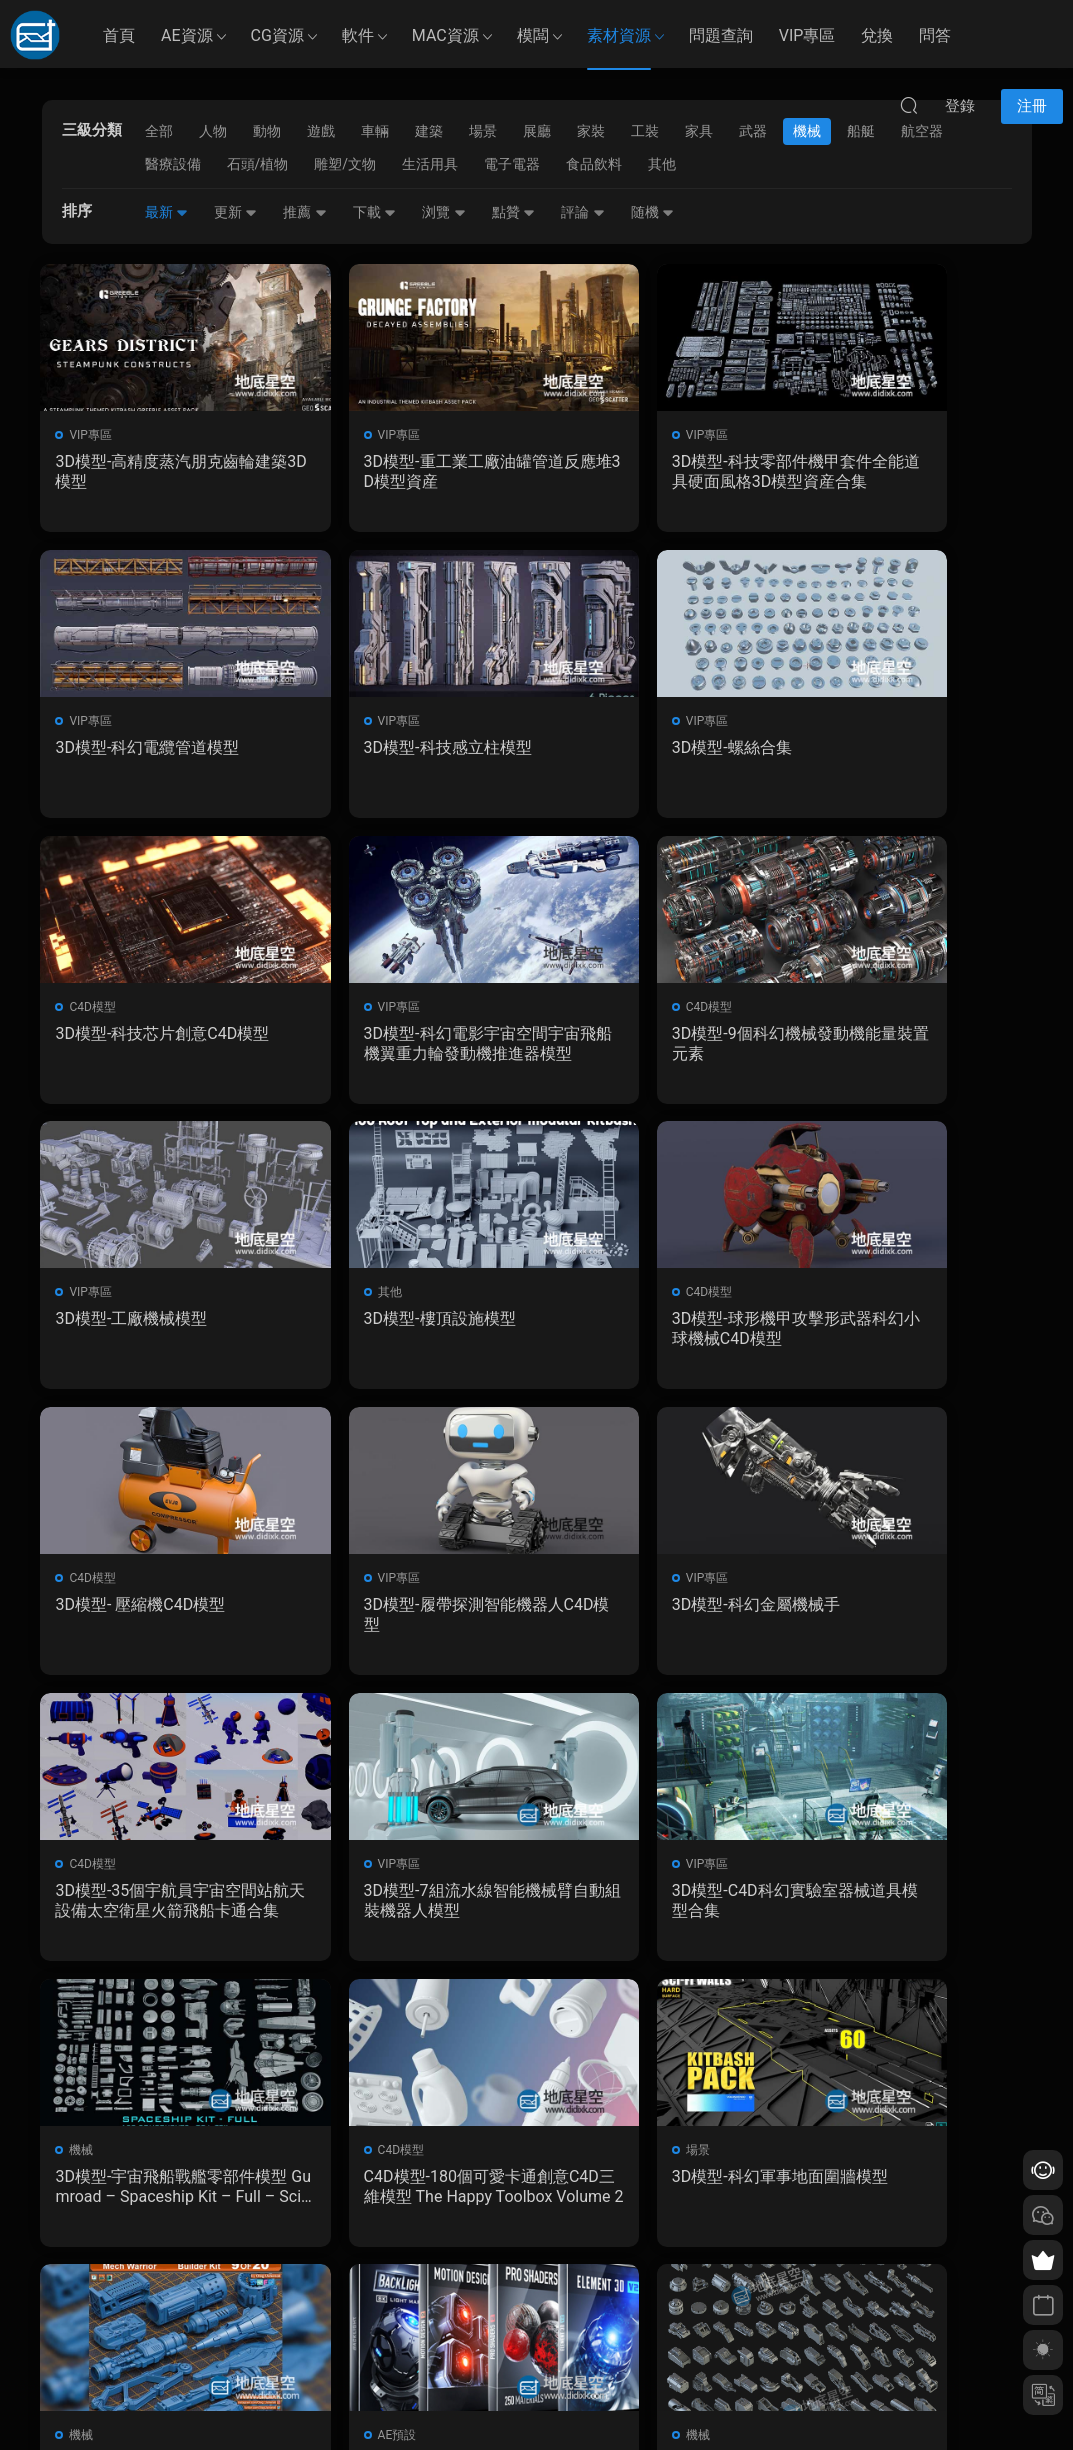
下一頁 (571, 2026)
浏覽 (443, 212)
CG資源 (277, 35)
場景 (83, 1875)
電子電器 (512, 164)
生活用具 (430, 164)
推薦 (304, 212)
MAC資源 (445, 35)
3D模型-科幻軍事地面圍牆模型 (157, 1911)
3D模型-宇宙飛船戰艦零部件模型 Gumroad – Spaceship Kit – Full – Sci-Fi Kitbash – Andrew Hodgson (662, 1624)
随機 (652, 212)
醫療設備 (173, 164)
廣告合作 (399, 2345)
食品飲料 (594, 164)
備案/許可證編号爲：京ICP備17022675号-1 (537, 2401)
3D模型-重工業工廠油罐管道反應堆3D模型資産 (409, 471)
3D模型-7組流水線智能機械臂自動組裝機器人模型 (153, 1623)
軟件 (358, 35)
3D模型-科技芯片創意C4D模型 (661, 759)
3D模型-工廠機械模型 (385, 1037)
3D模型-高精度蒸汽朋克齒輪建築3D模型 (157, 471)
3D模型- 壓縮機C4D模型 (142, 1325)
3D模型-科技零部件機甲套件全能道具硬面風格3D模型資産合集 (662, 472)
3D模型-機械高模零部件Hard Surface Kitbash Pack (915, 1911)
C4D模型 (599, 723)
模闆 (533, 35)
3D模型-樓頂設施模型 (638, 1037)
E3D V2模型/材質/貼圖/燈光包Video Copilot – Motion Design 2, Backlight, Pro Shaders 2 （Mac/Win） (662, 1912)
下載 (374, 212)
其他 (662, 164)
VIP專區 (807, 35)
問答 (935, 35)
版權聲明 (399, 2316)
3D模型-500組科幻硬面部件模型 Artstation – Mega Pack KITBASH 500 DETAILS (407, 1912)
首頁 (119, 35)
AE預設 (595, 1875)
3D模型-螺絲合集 (369, 749)
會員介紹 (399, 2287)
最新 (166, 212)
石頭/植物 (258, 164)
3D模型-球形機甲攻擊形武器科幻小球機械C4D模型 (914, 1047)
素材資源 (619, 35)
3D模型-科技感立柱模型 (141, 749)
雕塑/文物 (345, 164)
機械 (588, 1587)
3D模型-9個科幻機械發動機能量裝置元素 (153, 1047)
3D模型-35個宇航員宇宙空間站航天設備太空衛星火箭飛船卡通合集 (915, 1336)
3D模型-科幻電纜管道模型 (906, 461)
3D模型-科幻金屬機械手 (646, 1325)
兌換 (877, 35)
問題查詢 (721, 35)
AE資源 (187, 35)
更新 (235, 212)
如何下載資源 (411, 2258)
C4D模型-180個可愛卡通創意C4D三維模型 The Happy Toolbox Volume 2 (909, 1624)
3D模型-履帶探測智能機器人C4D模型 (409, 1335)
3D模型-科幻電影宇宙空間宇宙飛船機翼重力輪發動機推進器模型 (914, 760)
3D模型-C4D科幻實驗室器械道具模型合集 (408, 1623)
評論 (582, 212)
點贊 (513, 212)
